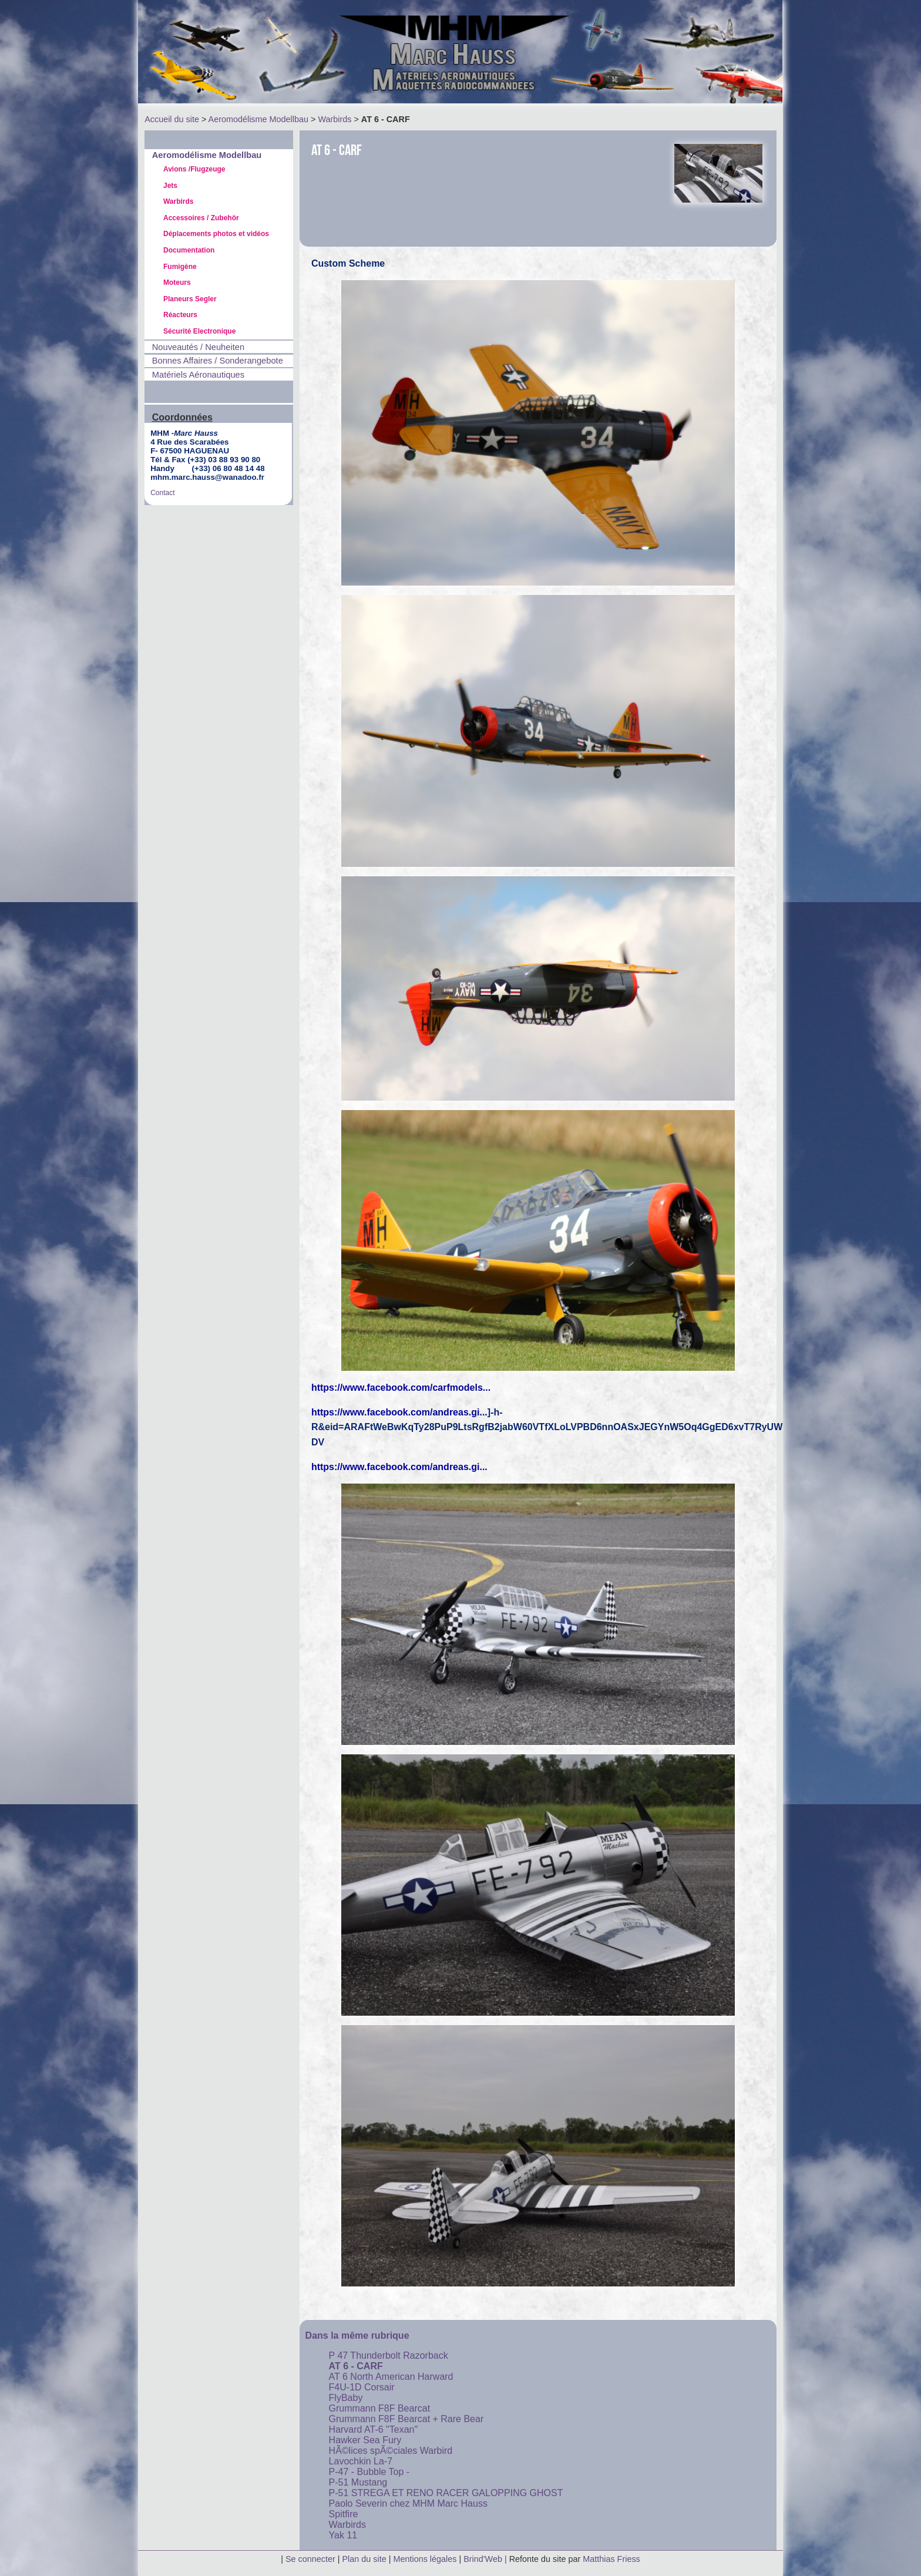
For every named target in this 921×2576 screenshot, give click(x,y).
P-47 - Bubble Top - (369, 2472)
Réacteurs (180, 315)
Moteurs (177, 282)
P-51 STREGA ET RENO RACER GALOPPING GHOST (446, 2493)
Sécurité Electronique (199, 331)
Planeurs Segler (190, 299)
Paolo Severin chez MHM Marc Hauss (408, 2503)
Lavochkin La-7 (361, 2461)
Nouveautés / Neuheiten (198, 347)
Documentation (188, 250)
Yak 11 (343, 2535)
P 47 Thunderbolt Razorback (388, 2355)
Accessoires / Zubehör (201, 218)
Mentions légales (426, 2559)
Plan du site (364, 2559)
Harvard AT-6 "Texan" (373, 2429)
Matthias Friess (611, 2559)
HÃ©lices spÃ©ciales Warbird (391, 2451)
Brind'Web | (486, 2559)
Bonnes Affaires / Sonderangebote (217, 360)
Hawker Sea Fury (365, 2440)
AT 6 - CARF (356, 2366)
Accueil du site (171, 119)
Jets (170, 185)
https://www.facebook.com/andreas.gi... (399, 1412)
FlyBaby (346, 2398)
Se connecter (310, 2559)
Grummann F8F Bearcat (380, 2408)
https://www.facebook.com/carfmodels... (400, 1388)
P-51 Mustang (358, 2482)
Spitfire (343, 2514)
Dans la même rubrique (357, 2335)
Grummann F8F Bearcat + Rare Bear (406, 2419)
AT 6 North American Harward (391, 2377)
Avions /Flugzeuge (194, 169)
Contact (162, 493)
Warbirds (334, 119)
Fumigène (180, 267)
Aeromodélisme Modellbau (258, 119)
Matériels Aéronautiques (198, 374)
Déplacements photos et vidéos (216, 234)
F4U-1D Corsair (362, 2387)
